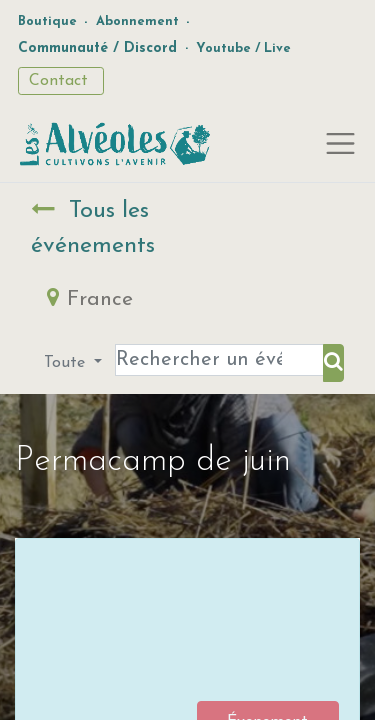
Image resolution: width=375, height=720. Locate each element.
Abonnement (137, 21)
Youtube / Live (243, 48)
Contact (61, 81)
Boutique (47, 21)
